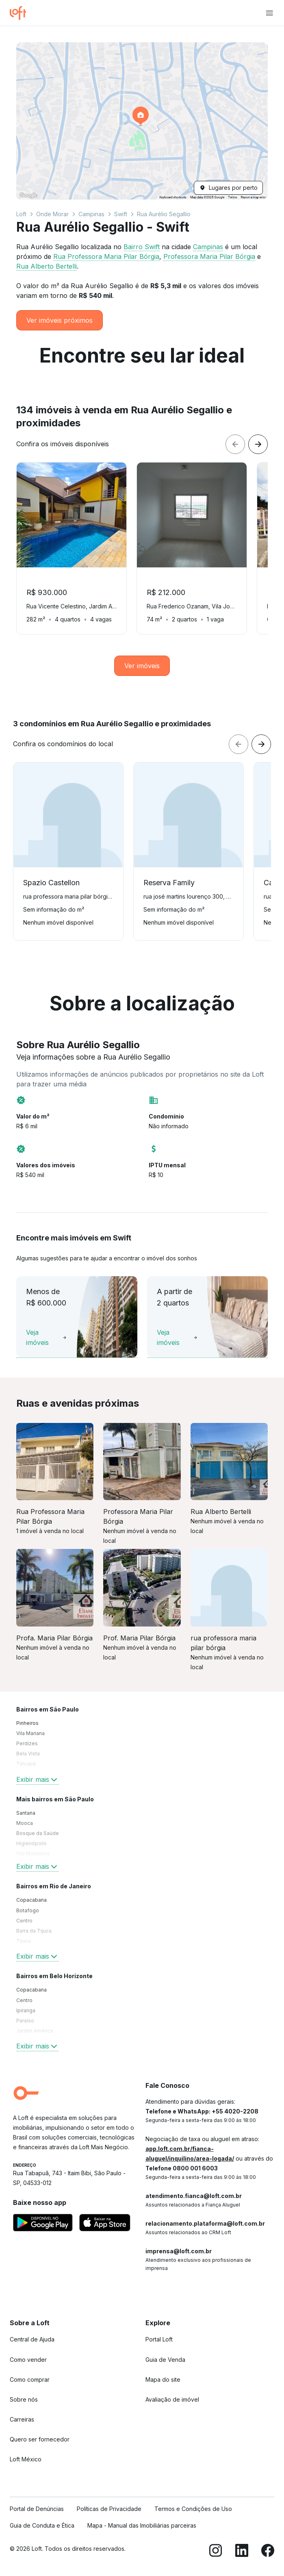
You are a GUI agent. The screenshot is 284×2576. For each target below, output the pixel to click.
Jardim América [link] (34, 2031)
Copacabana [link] (31, 1900)
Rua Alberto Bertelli (46, 266)
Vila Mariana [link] (30, 1733)
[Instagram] (215, 2552)
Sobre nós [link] (24, 2399)
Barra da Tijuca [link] (34, 1931)
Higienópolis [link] (31, 1843)
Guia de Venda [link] (165, 2359)
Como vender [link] (28, 2359)
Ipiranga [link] (25, 2010)
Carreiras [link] (22, 2419)
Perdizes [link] (27, 1743)
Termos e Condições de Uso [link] (193, 2508)
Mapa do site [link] (162, 2379)
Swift (120, 214)
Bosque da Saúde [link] (37, 1833)
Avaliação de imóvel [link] (172, 2399)
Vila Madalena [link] (33, 1854)
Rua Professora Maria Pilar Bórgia (106, 256)
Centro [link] (24, 1921)
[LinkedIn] (241, 2552)
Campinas (91, 214)
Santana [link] (25, 1813)
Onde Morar (52, 214)
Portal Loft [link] (159, 2339)
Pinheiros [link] (27, 1723)
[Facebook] (267, 2552)
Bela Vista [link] (28, 1754)
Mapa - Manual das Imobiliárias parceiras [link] (141, 2525)
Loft (21, 214)
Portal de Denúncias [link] (37, 2508)
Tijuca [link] (23, 1941)
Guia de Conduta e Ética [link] (42, 2525)
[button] (142, 121)
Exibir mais (37, 1779)
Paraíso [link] (25, 2021)
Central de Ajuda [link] (32, 2339)
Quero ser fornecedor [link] (39, 2439)
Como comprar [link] (30, 2379)
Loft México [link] (25, 2459)
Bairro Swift (142, 247)
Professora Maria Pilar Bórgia (209, 256)
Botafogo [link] (27, 1910)
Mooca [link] (24, 1823)
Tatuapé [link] (26, 1764)
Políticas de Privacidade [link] (109, 2508)
